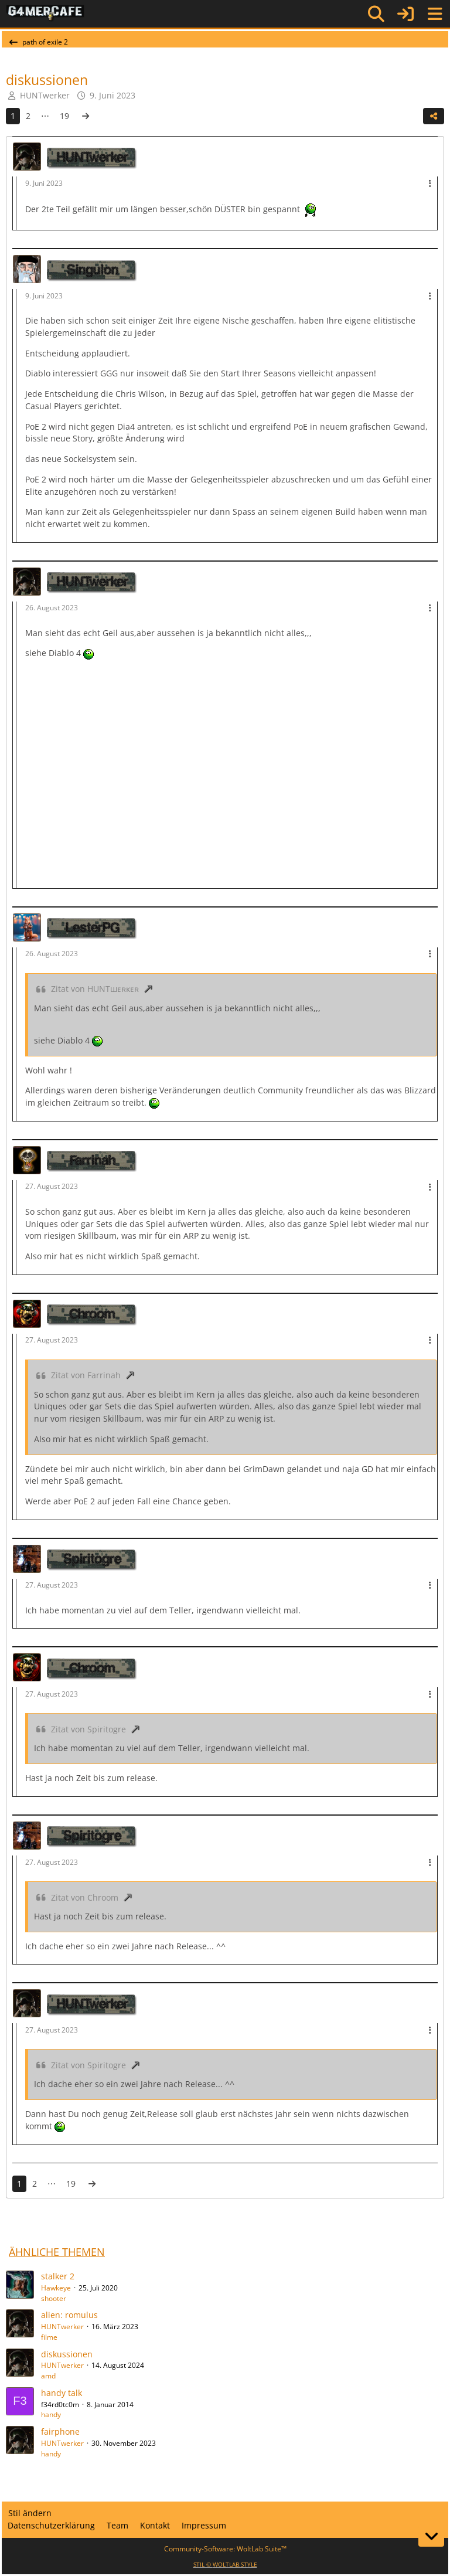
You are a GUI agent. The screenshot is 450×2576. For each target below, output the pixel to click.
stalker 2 (57, 2276)
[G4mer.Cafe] (45, 13)
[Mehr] (430, 184)
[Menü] (434, 14)
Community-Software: (225, 2549)
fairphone (60, 2431)
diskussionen (67, 2354)
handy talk (61, 2392)
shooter (53, 2298)
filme (49, 2337)
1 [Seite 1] (13, 115)
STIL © (225, 2564)
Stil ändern (30, 2513)
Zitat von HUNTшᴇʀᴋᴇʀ (95, 988)
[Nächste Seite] (85, 116)
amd (48, 2376)
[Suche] (376, 14)
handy (51, 2414)
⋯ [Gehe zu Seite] (45, 115)
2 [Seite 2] (28, 115)
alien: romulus (69, 2314)
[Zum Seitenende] (431, 2536)
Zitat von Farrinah (86, 1375)
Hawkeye (56, 2288)
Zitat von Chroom (84, 1897)
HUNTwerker (45, 95)
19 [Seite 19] (64, 115)
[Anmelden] (405, 14)
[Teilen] (433, 116)
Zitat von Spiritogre (88, 1729)
